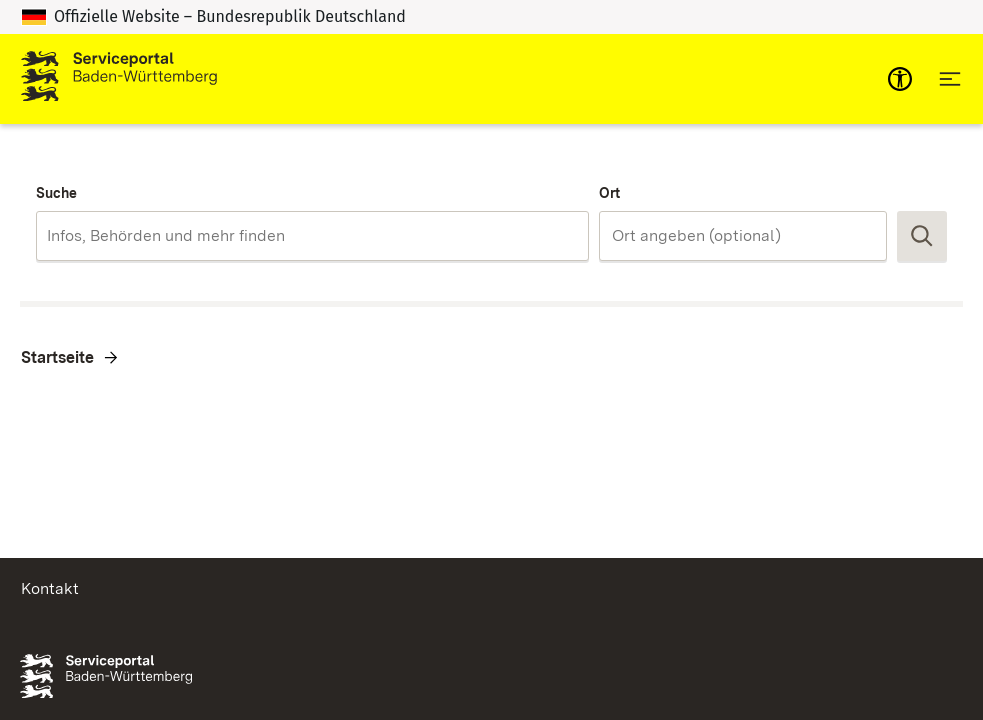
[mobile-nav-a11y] (900, 79)
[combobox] (312, 236)
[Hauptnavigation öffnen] (950, 79)
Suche (56, 193)
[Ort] (743, 236)
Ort (609, 193)
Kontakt (50, 588)
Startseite (57, 357)
